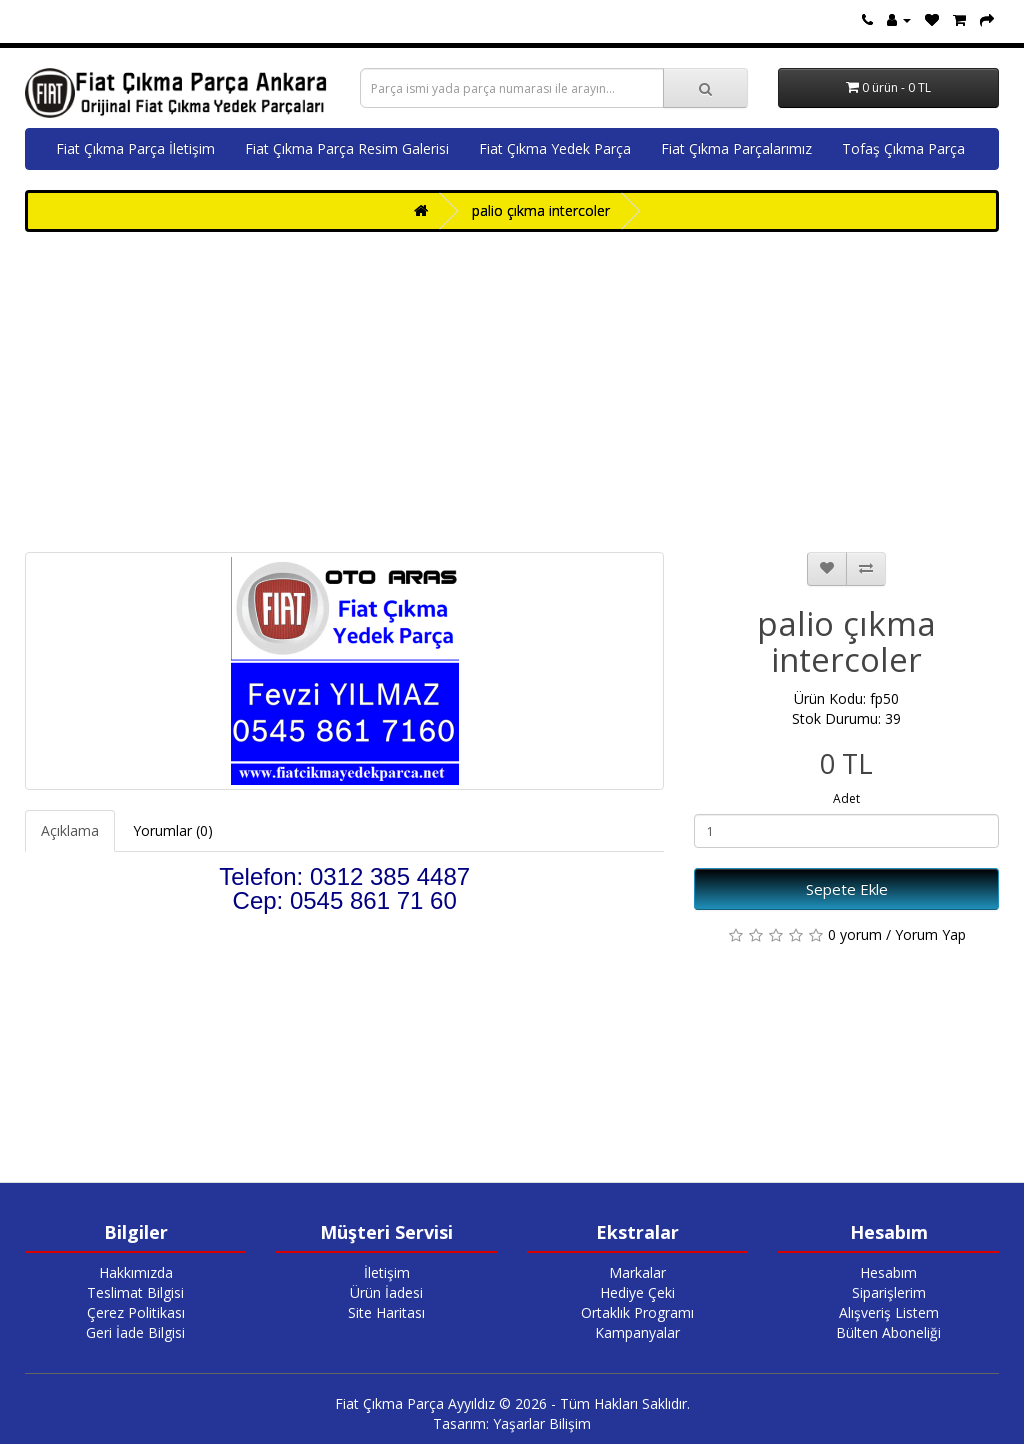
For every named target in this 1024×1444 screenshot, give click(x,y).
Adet (846, 798)
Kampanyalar (637, 1332)
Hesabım (888, 1272)
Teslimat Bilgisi (135, 1292)
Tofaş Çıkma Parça (903, 148)
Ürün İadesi (386, 1292)
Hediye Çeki (637, 1292)
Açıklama (70, 830)
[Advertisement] (512, 392)
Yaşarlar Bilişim (542, 1423)
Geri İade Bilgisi (135, 1332)
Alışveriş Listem (889, 1312)
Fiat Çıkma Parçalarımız (736, 148)
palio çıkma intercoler (541, 210)
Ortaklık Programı (637, 1312)
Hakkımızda (136, 1272)
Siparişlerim (889, 1292)
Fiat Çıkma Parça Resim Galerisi (347, 148)
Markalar (637, 1272)
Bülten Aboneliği (888, 1332)
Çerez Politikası (136, 1312)
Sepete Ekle (847, 889)
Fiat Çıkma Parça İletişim (135, 148)
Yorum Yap (930, 934)
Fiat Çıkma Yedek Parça (555, 148)
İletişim (387, 1272)
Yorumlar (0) (173, 830)
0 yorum (855, 934)
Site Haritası (386, 1312)
